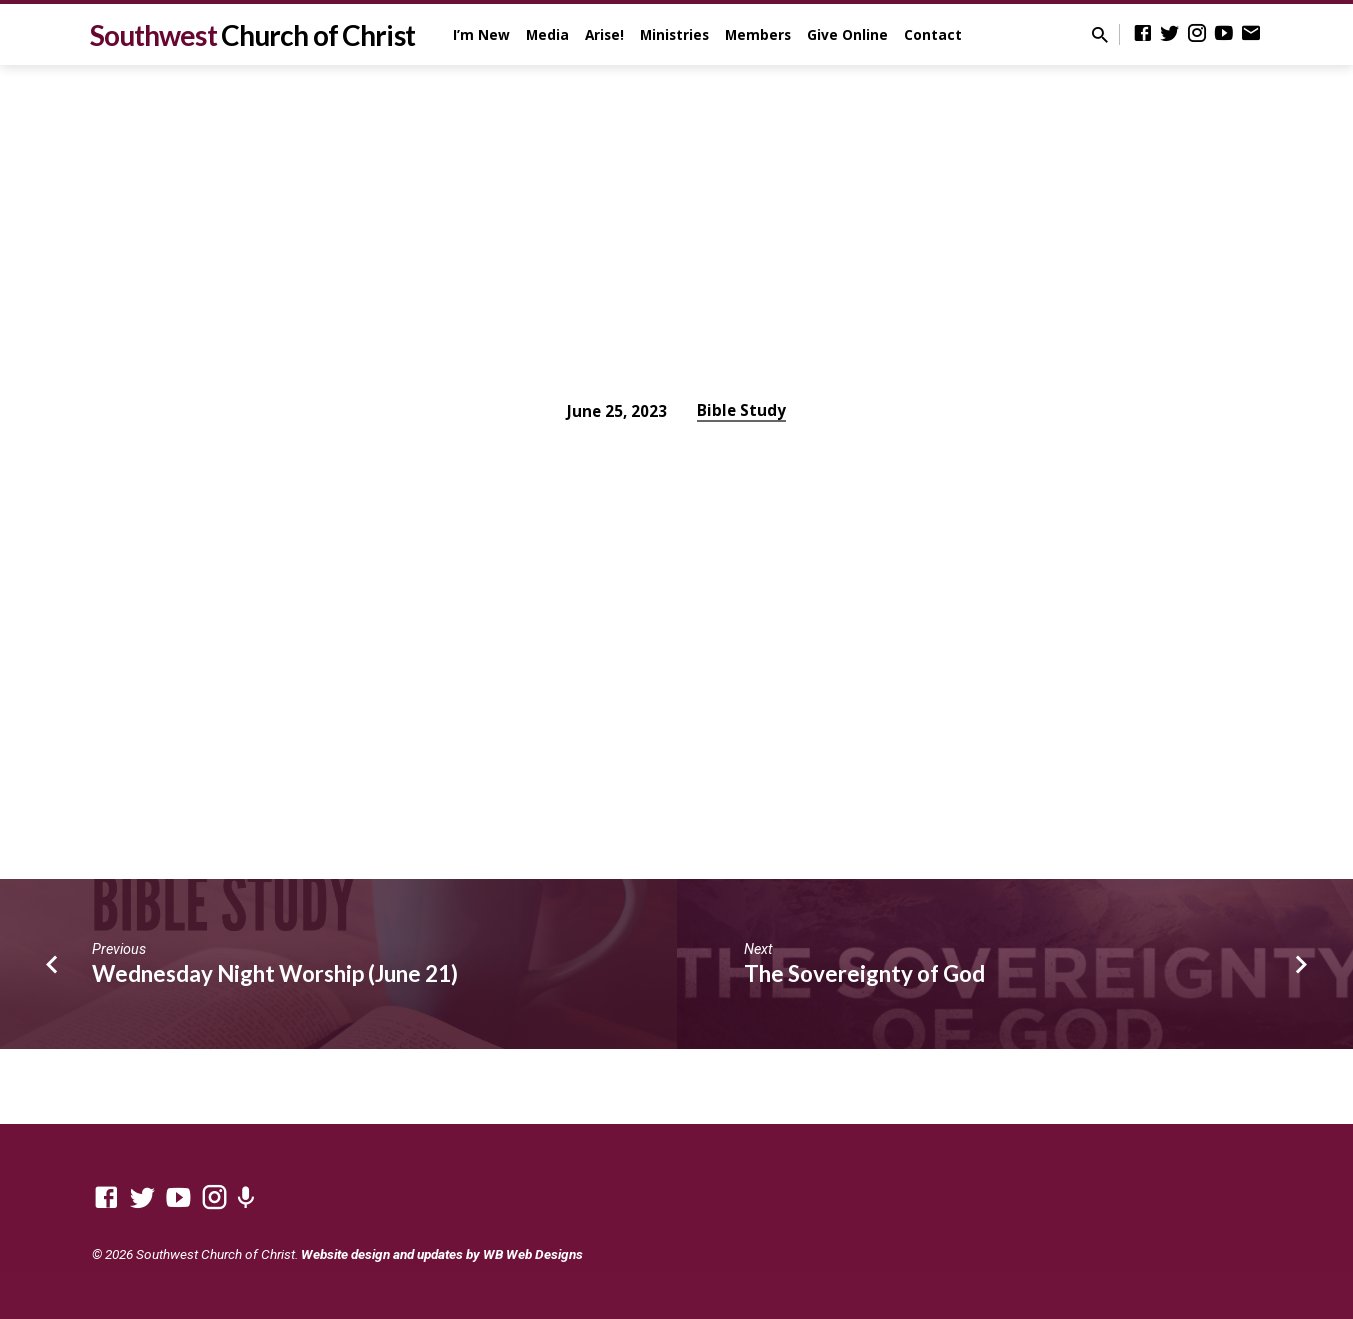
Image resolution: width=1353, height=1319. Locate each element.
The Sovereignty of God (864, 973)
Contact (933, 34)
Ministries (674, 34)
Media (547, 34)
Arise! (604, 34)
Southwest (252, 35)
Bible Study (741, 410)
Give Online (847, 34)
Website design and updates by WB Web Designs (442, 1254)
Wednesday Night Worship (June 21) (275, 973)
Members (758, 34)
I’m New (481, 34)
